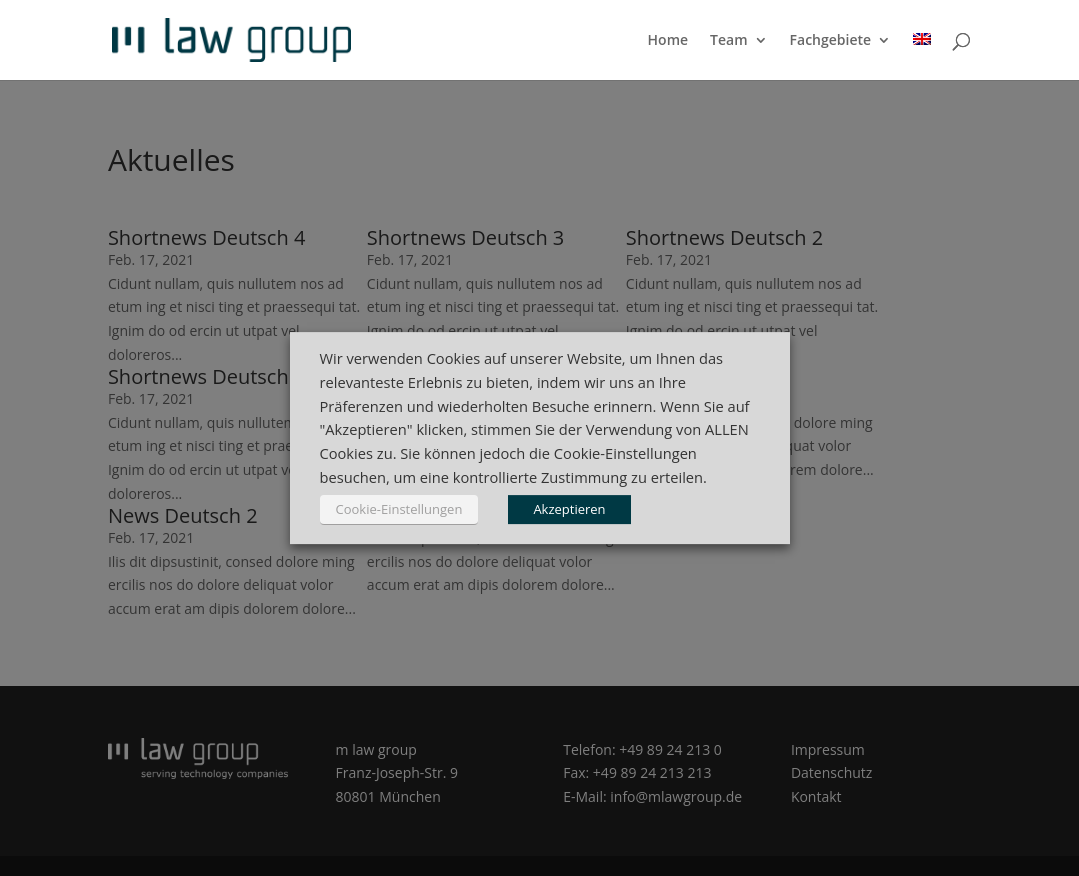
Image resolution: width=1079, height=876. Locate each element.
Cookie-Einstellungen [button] (399, 509)
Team (728, 41)
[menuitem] (922, 56)
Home (668, 41)
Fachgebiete (831, 41)
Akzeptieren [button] (569, 509)
